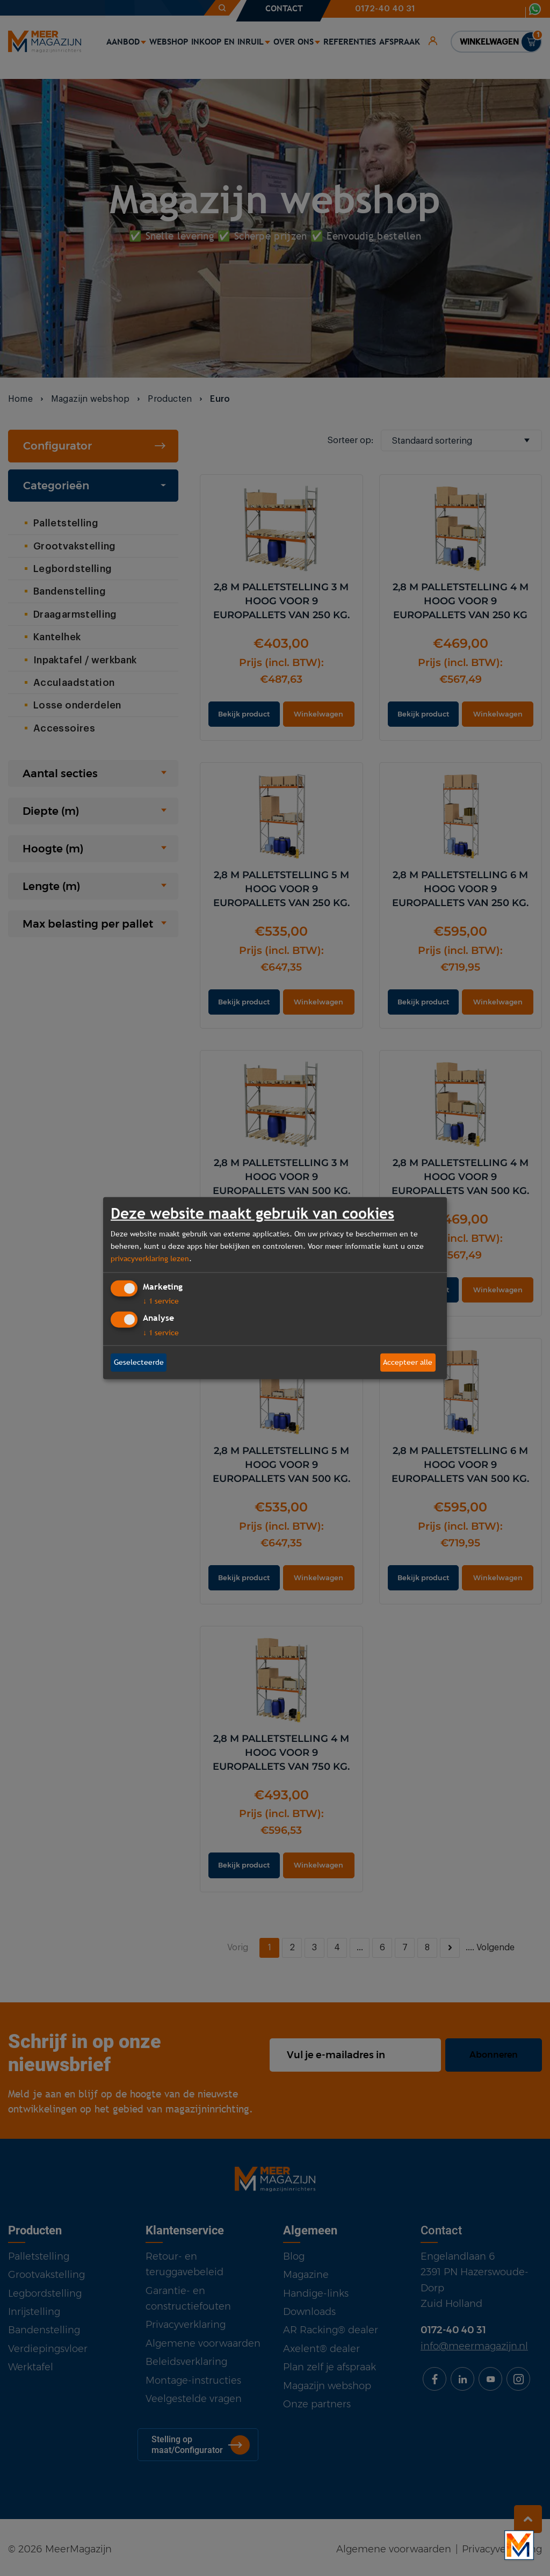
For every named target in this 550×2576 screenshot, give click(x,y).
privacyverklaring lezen (150, 1258)
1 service (161, 1301)
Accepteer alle (407, 1362)
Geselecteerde (139, 1362)
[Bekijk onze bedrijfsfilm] (519, 2545)
